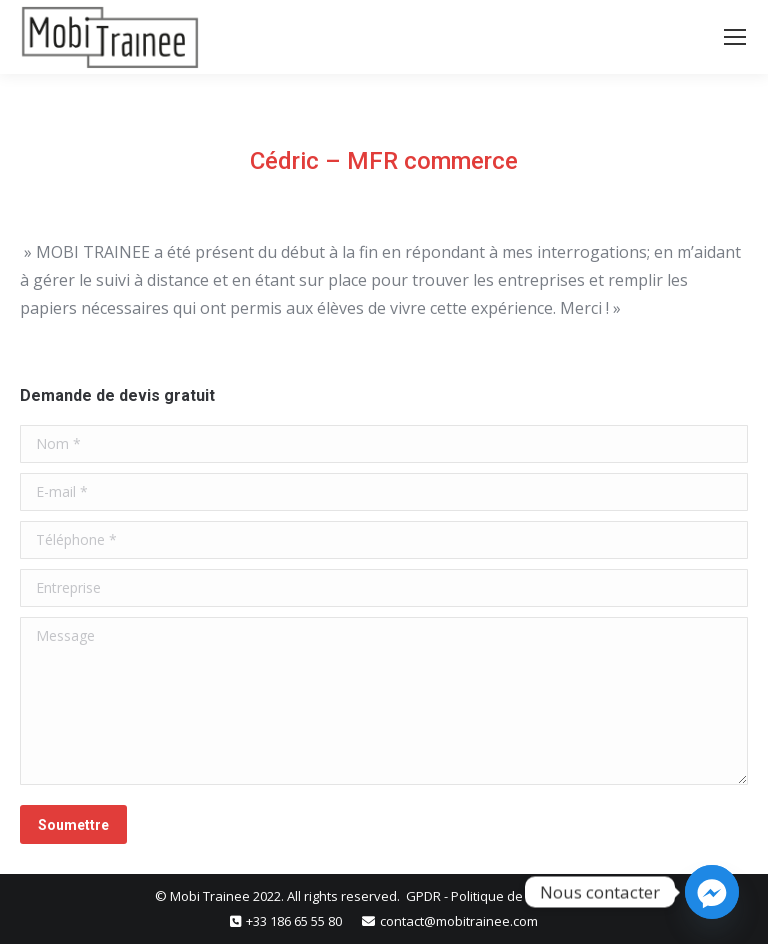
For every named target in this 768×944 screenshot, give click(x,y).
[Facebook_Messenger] (712, 892)
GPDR (425, 896)
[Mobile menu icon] (735, 37)
